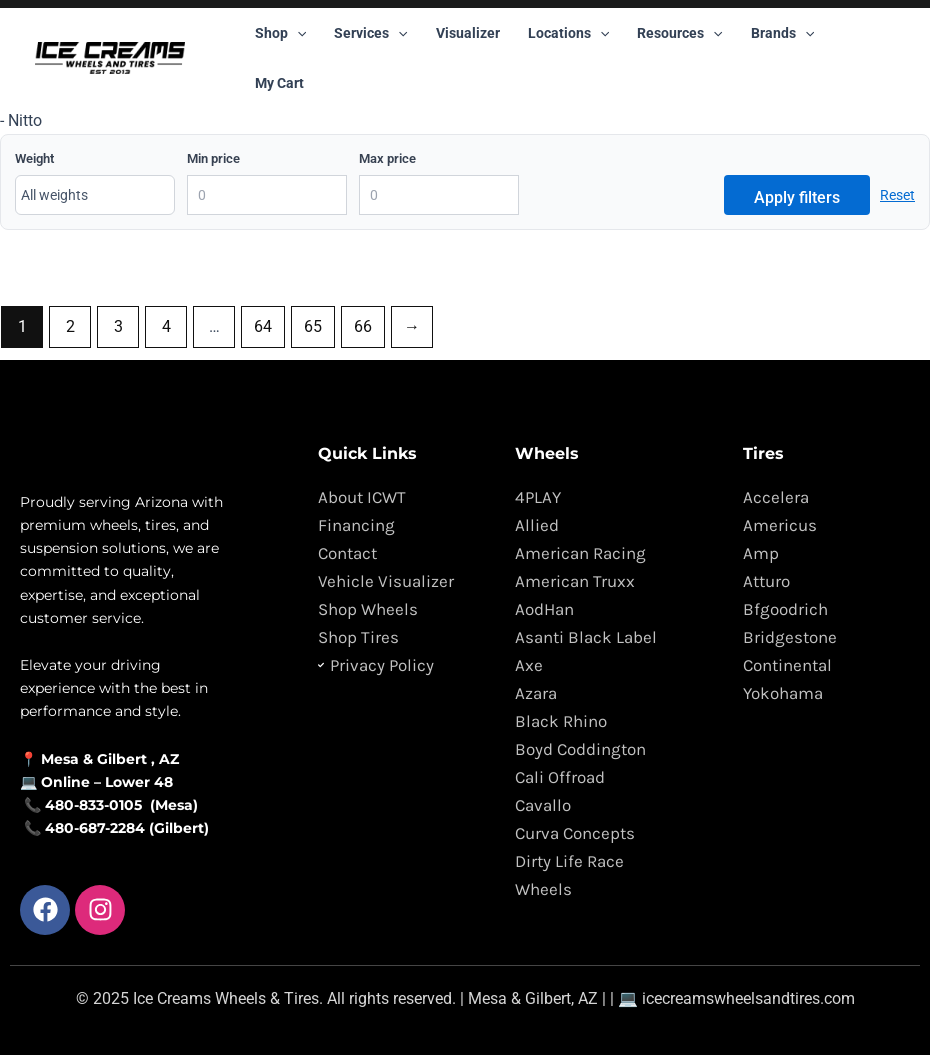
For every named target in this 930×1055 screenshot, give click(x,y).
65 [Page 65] (313, 326)
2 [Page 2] (70, 326)
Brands (782, 33)
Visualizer (468, 33)
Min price (213, 158)
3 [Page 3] (118, 326)
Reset (897, 195)
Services (370, 33)
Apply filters (797, 197)
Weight (34, 158)
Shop (280, 33)
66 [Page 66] (363, 326)
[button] (297, 33)
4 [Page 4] (166, 326)
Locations (568, 33)
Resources (679, 33)
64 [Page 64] (263, 326)
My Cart (279, 83)
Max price (387, 158)
